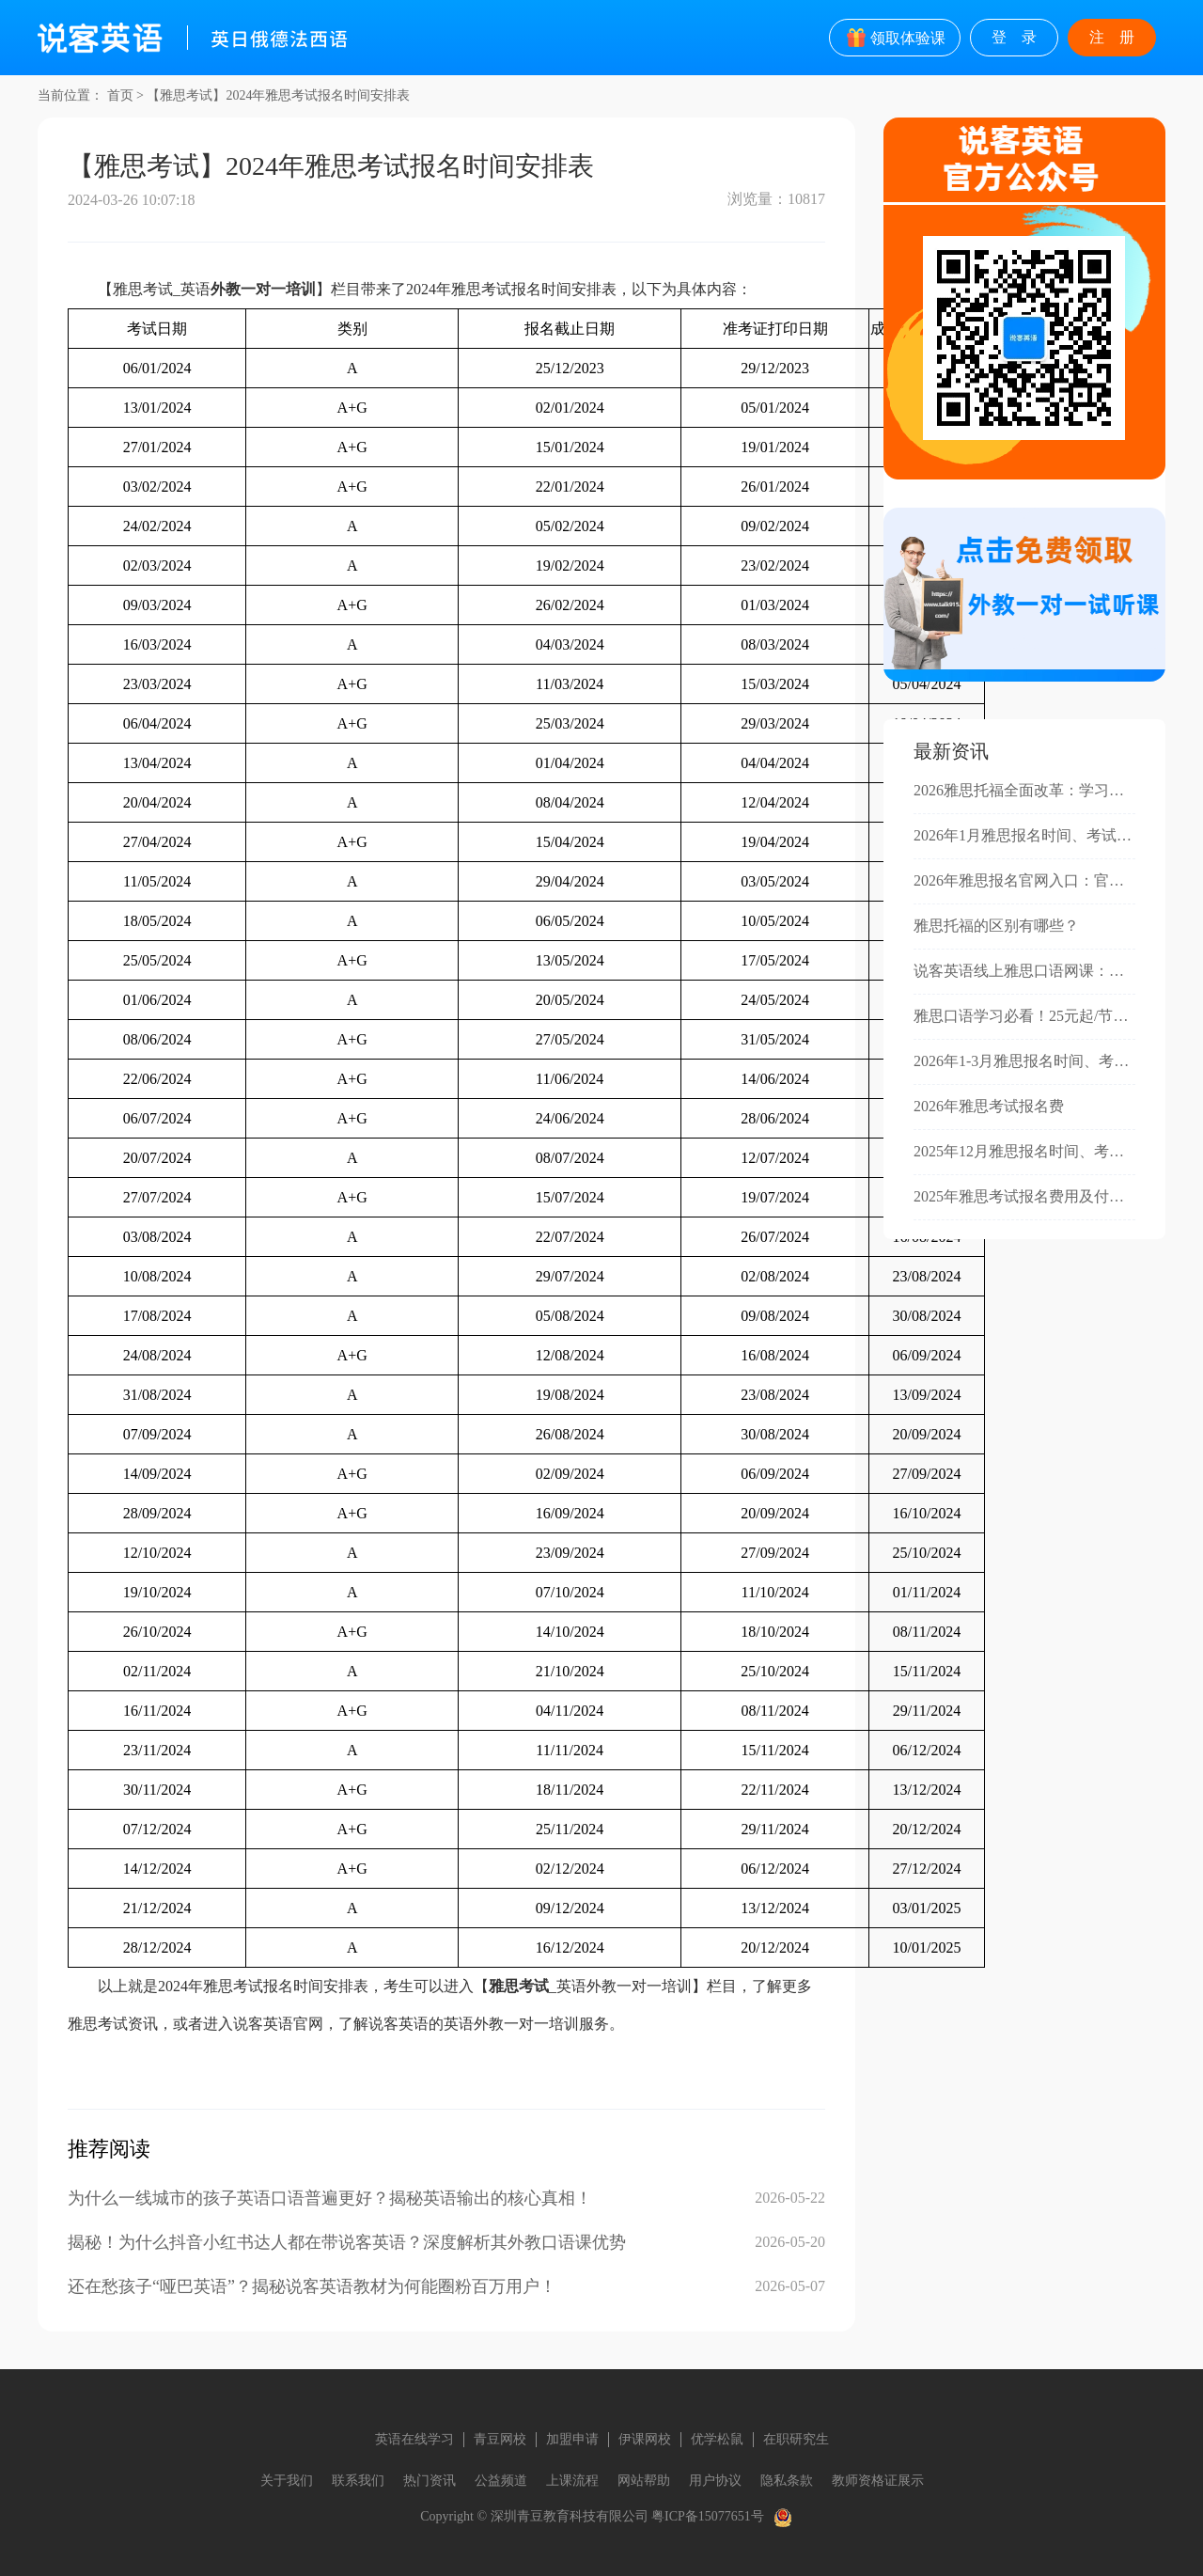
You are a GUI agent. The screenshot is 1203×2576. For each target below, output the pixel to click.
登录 (1022, 37)
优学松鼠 (717, 2439)
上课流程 (572, 2481)
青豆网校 (500, 2439)
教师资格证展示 (878, 2481)
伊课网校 (644, 2439)
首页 (120, 95)
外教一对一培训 (263, 289)
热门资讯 (429, 2481)
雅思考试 (519, 1986)
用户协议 (715, 2481)
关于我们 (286, 2481)
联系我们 (358, 2481)
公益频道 (501, 2481)
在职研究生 (796, 2439)
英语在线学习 (414, 2439)
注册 (1119, 37)
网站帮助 (643, 2481)
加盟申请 (572, 2439)
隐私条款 (786, 2481)
